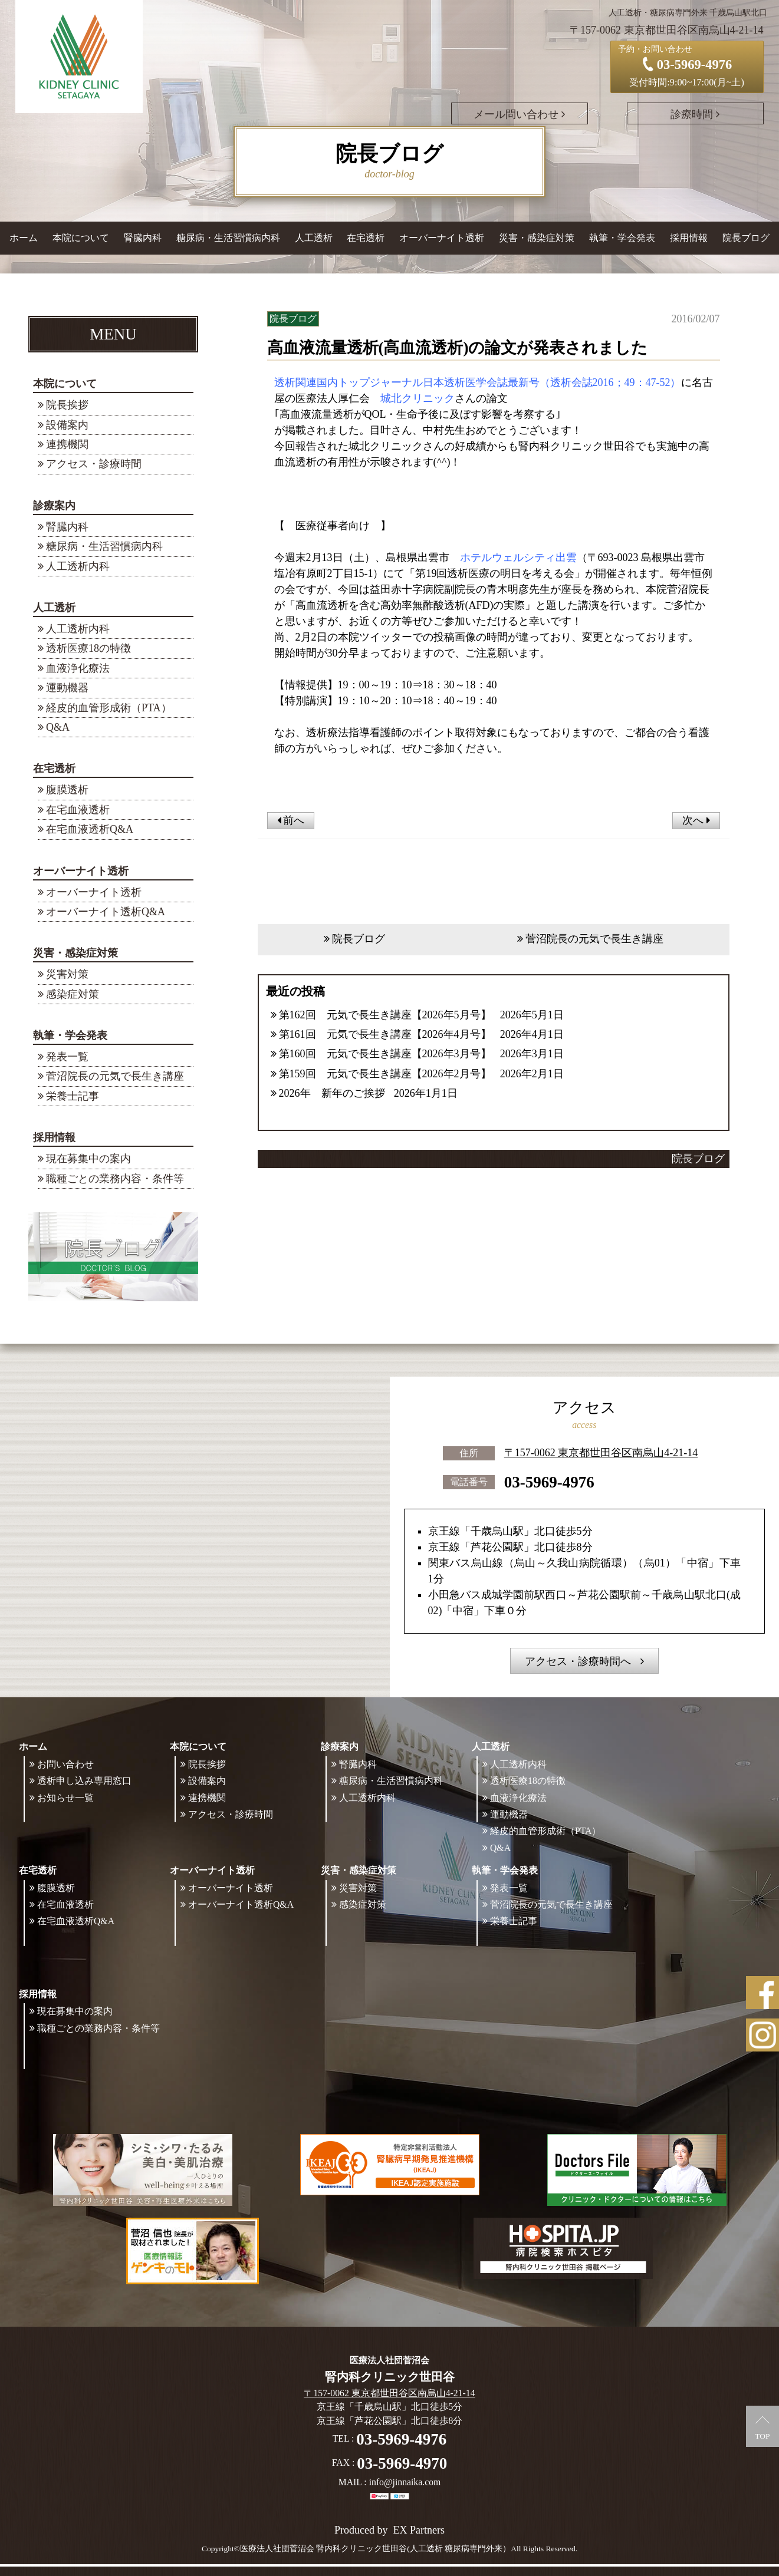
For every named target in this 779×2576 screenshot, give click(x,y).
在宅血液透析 (78, 810)
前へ (291, 820)
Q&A (58, 727)
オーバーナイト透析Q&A (105, 912)
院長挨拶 (67, 405)
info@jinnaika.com (405, 2483)
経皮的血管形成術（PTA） (109, 708)
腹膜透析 (67, 790)
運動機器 (67, 688)
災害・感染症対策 (75, 953)
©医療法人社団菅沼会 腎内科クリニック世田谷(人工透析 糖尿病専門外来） (372, 2548)
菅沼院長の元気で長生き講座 (115, 1076)
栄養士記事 (72, 1096)
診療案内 (54, 506)
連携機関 (67, 444)
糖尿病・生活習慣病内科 (228, 238)
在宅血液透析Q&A (89, 829)
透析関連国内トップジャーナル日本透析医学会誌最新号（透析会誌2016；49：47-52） (477, 382)
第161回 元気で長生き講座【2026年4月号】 (385, 1034)
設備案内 (67, 425)
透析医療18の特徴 (88, 648)
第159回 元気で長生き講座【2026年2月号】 (385, 1074)
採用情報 (54, 1137)
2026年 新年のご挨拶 (332, 1093)
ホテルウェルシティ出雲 (518, 557)
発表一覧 (67, 1057)
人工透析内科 (78, 566)
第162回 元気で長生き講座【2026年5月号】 (385, 1015)
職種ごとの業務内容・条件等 (115, 1179)
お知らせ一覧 (65, 1798)
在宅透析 (54, 768)
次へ (696, 820)
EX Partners (419, 2530)
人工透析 (54, 608)
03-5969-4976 (549, 1482)
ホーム (23, 238)
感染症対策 (72, 994)
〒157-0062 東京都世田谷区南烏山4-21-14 (601, 1453)
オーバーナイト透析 (81, 871)
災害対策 (67, 974)
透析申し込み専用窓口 (84, 1781)
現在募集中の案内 (88, 1159)
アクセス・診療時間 (94, 464)
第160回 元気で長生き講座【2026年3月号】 (385, 1054)
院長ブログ (746, 238)
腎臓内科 (143, 238)
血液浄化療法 (78, 668)
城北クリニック (417, 398)
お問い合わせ (65, 1764)
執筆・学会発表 (70, 1035)
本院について (65, 384)
